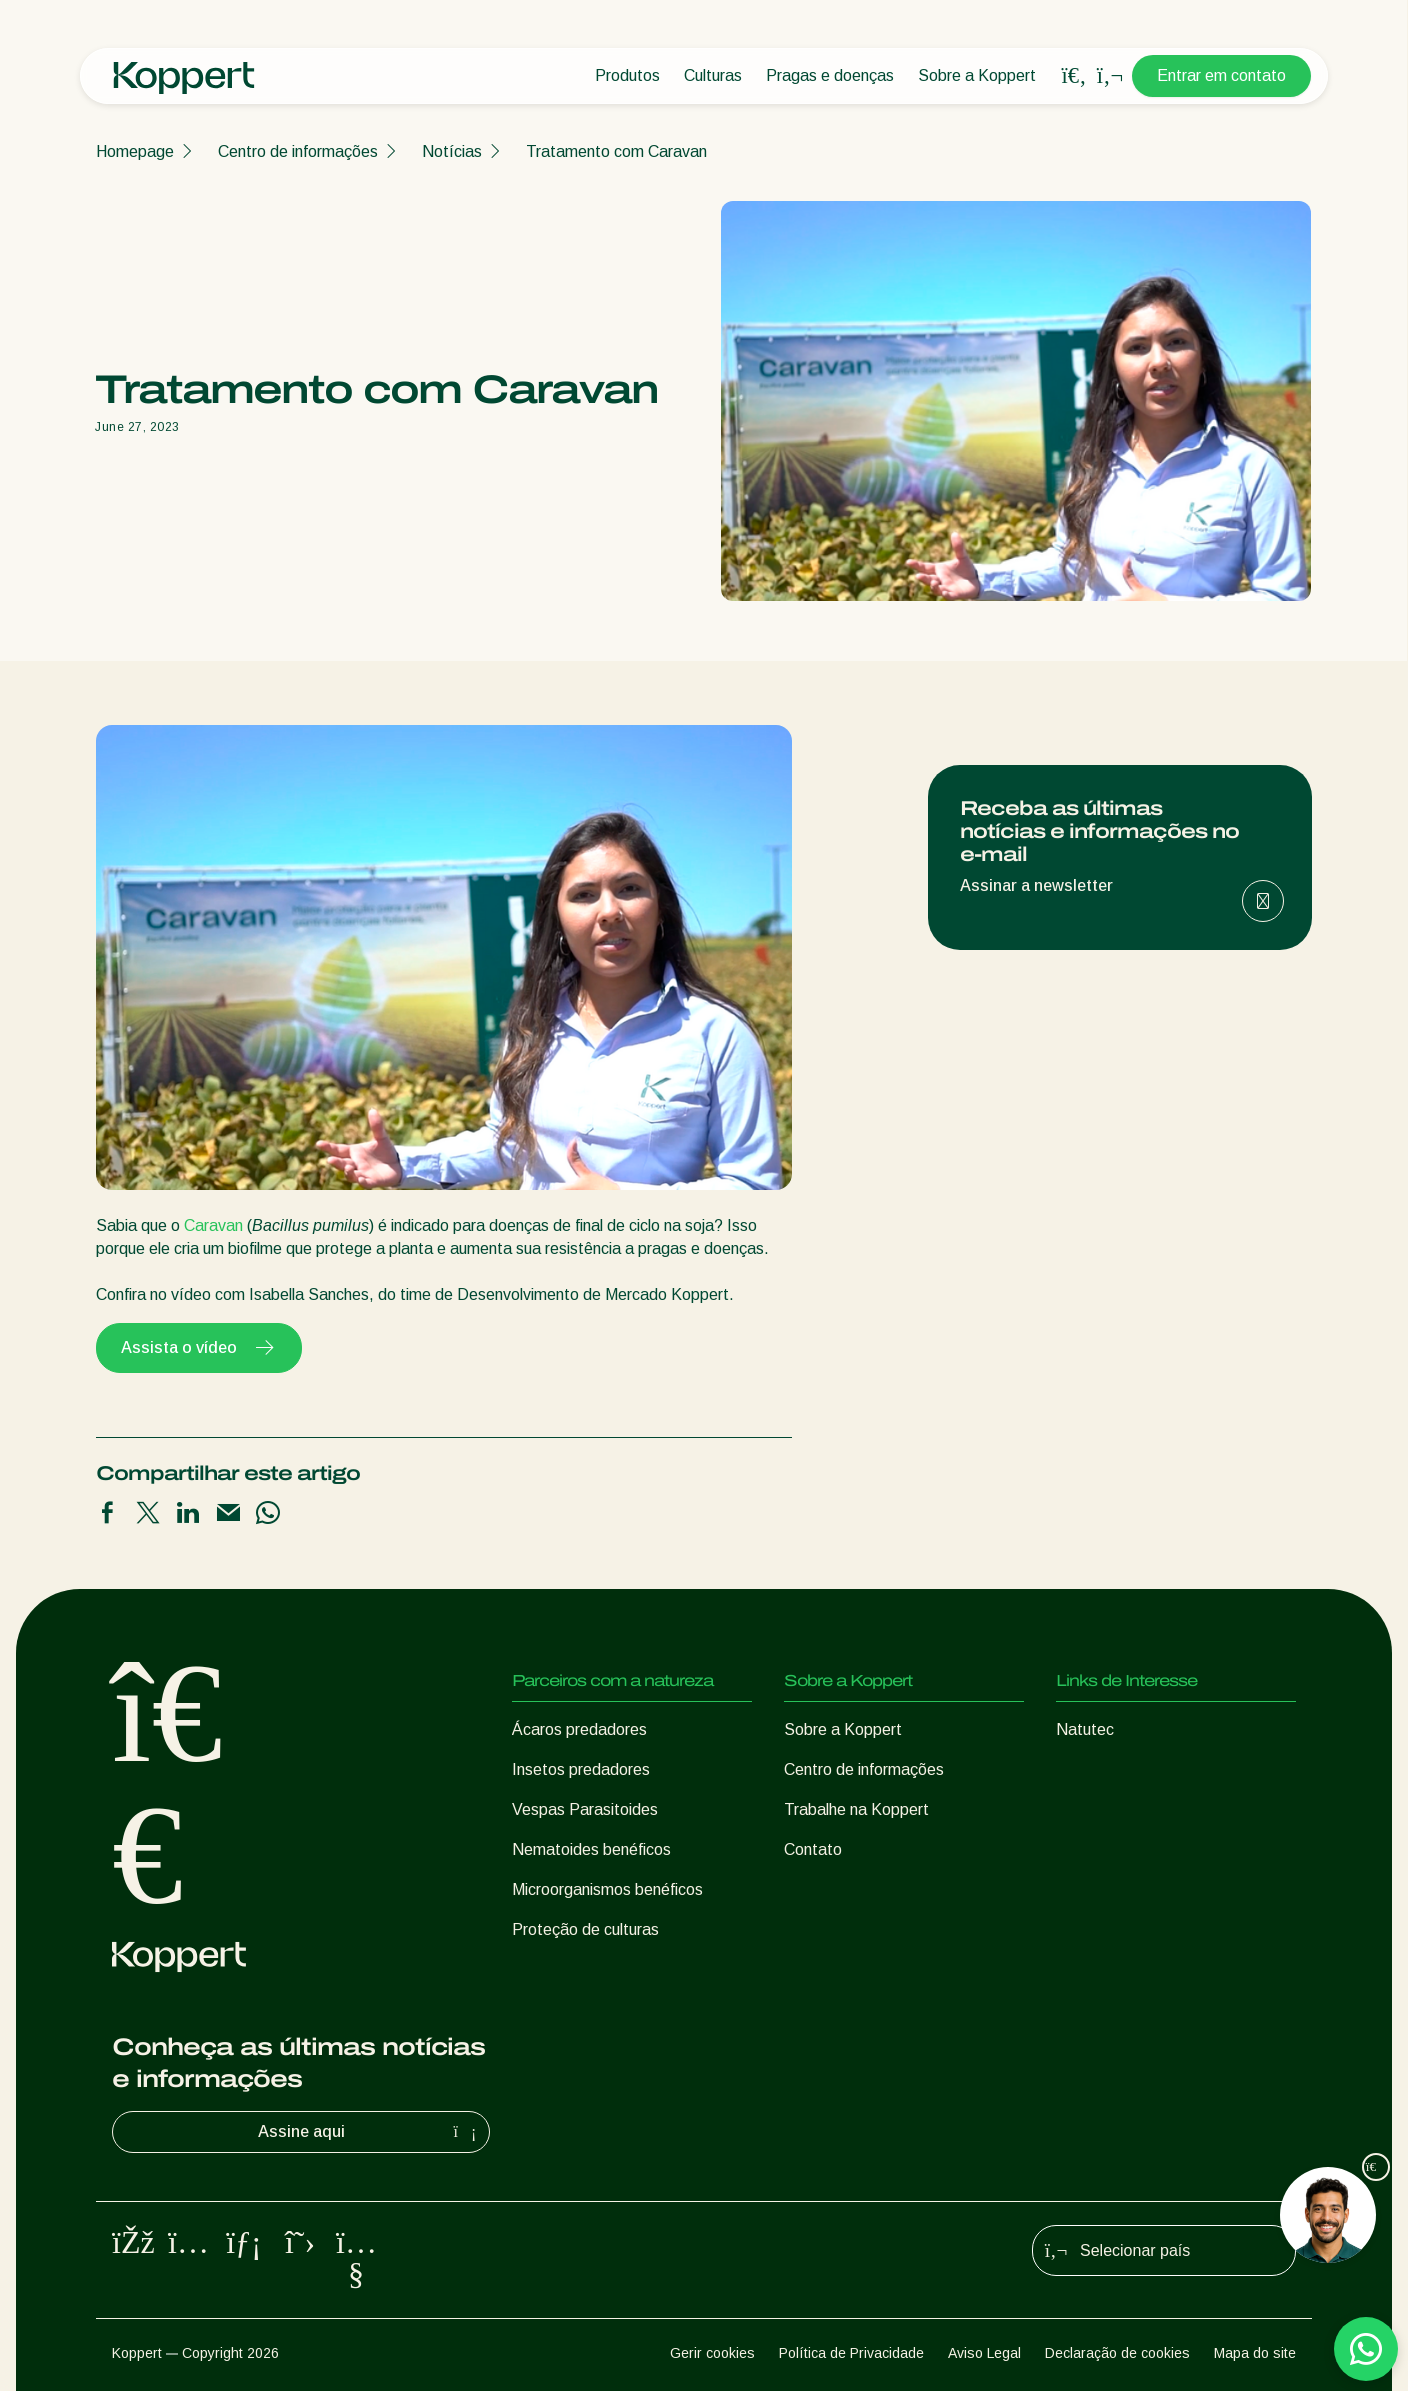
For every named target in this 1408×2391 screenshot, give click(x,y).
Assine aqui (370, 2132)
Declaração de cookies (1117, 2353)
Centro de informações (298, 151)
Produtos (627, 75)
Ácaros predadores (579, 1729)
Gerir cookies (712, 2353)
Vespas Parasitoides (585, 1809)
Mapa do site (1255, 2353)
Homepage (135, 151)
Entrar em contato (1221, 75)
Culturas (713, 75)
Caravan (213, 1225)
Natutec (1085, 1729)
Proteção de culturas (585, 1929)
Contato (813, 1849)
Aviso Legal (984, 2353)
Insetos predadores (581, 1769)
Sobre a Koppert (977, 75)
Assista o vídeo (199, 1348)
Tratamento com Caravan (616, 151)
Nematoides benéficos (591, 1849)
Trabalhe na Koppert (856, 1809)
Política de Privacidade (851, 2353)
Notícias (452, 151)
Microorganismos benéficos (607, 1889)
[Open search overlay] (1074, 76)
